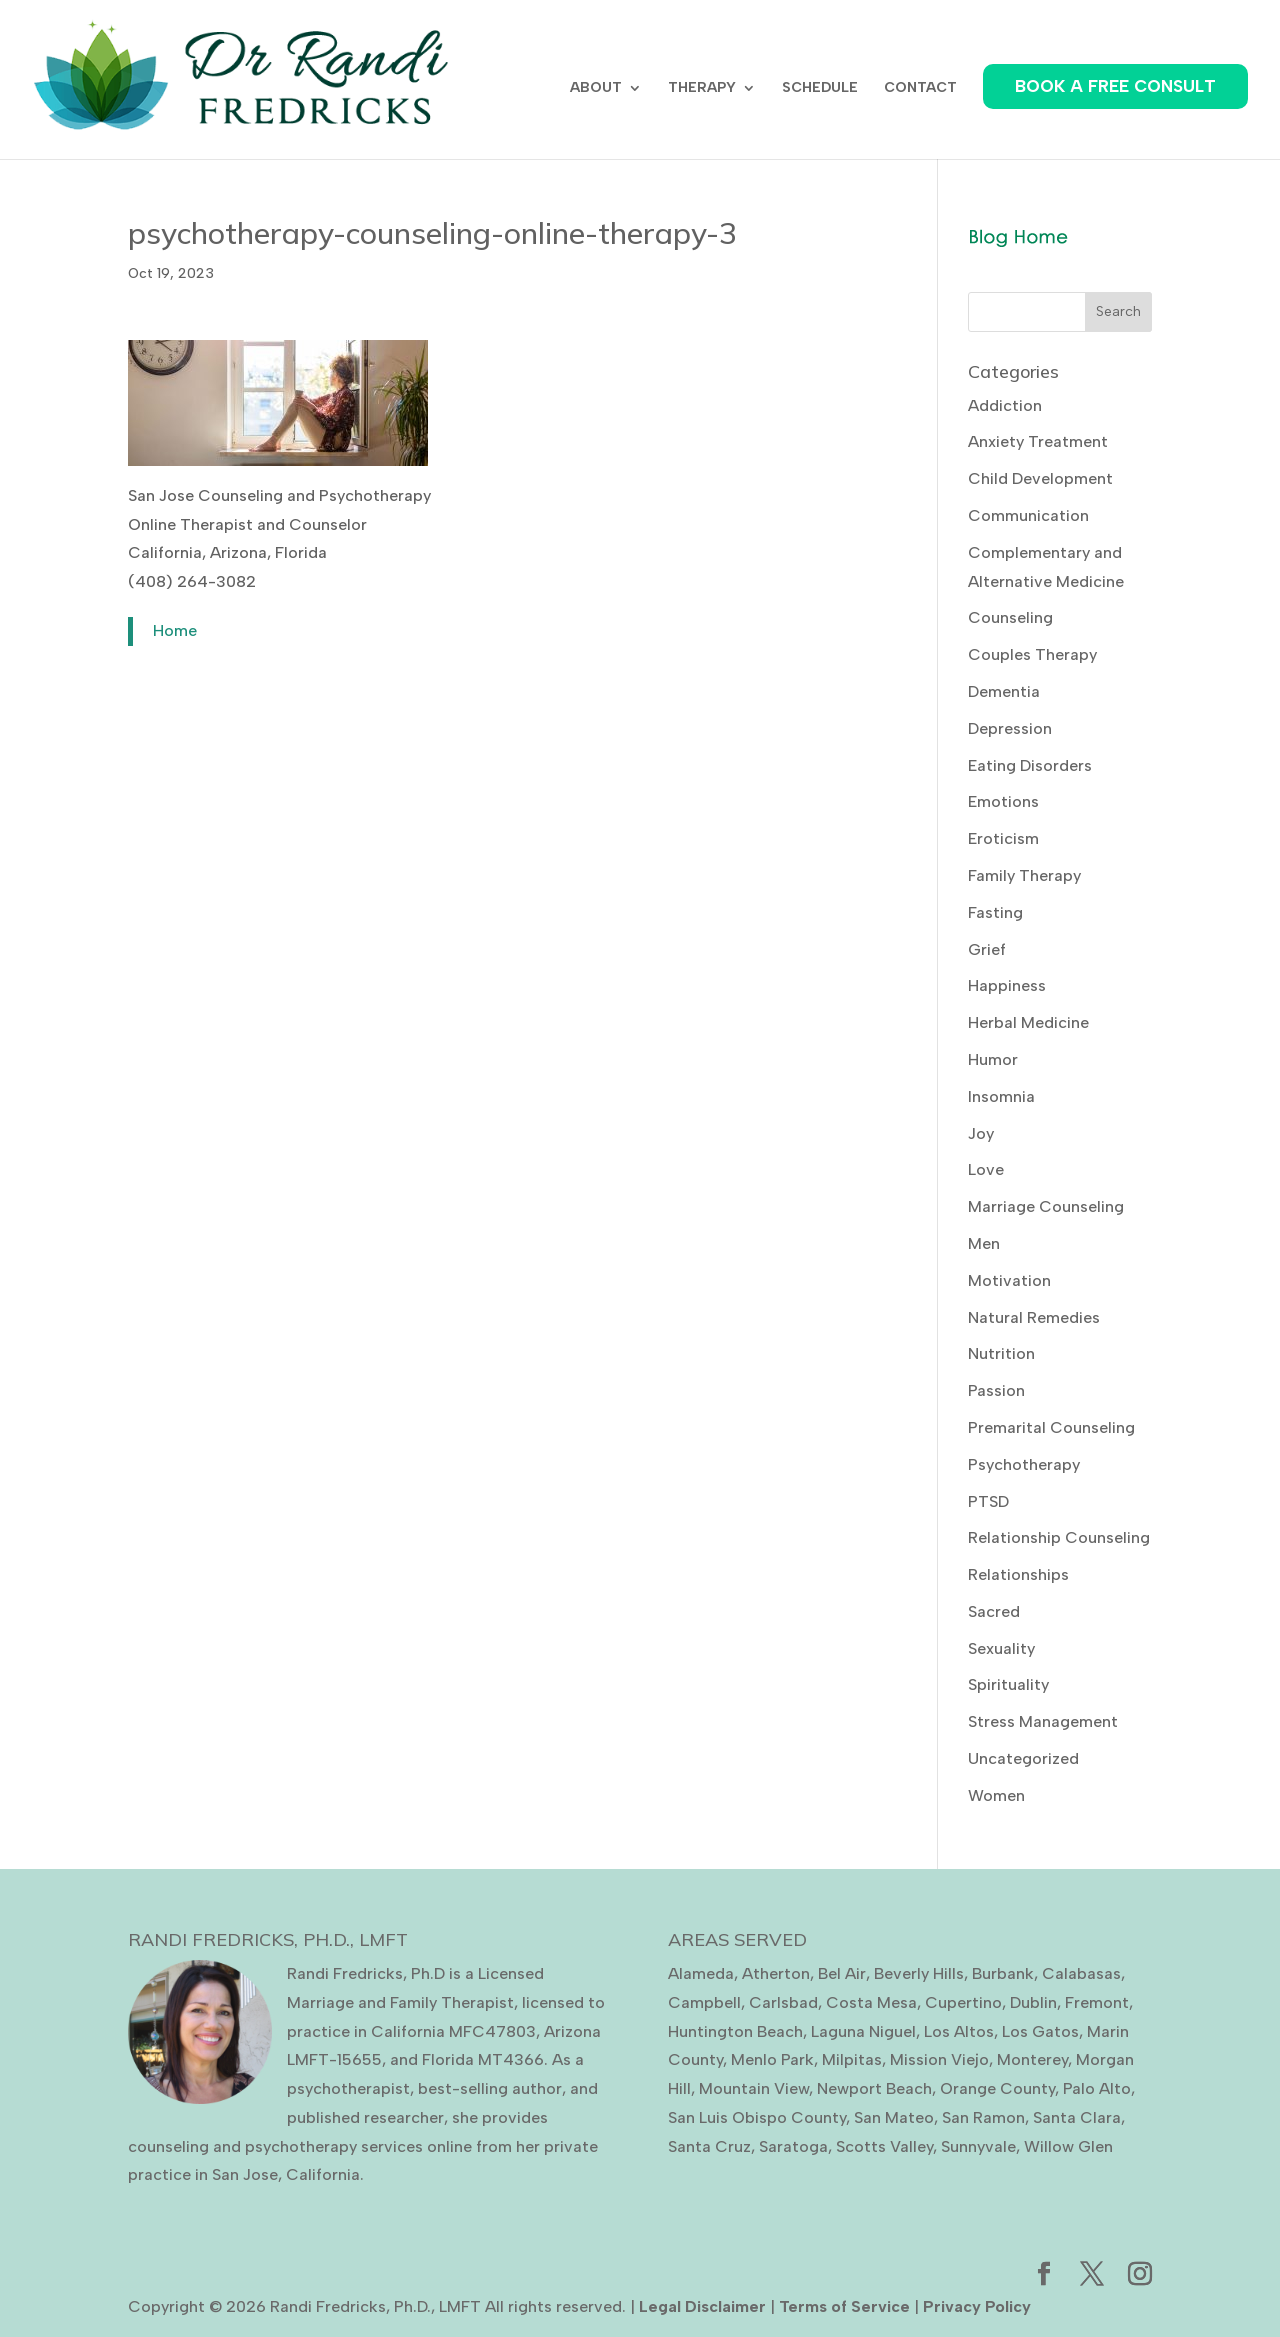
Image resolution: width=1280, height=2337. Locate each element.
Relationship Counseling (1059, 1537)
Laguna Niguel (863, 2031)
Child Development (1040, 478)
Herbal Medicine (1028, 1022)
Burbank (1003, 1973)
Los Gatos (1040, 2031)
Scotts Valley (884, 2146)
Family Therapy (1024, 875)
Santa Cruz (709, 2146)
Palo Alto (1097, 2088)
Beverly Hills (919, 1973)
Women (996, 1795)
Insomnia (1001, 1096)
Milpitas (852, 2059)
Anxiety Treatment (1038, 441)
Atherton (776, 1973)
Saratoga (793, 2146)
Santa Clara (1077, 2117)
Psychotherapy (1024, 1464)
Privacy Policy (977, 2306)
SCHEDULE (820, 88)
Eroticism (1003, 838)
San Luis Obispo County (757, 2117)
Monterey (1032, 2059)
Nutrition (1001, 1353)
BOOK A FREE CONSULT (1115, 86)
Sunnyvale (978, 2146)
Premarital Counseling (1051, 1427)
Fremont (1097, 2002)
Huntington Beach (735, 2031)
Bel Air (842, 1973)
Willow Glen (1068, 2146)
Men (984, 1243)
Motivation (1009, 1280)
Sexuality (1001, 1648)
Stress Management (1043, 1721)
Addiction (1005, 405)
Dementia (1004, 691)
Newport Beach (874, 2088)
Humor (993, 1059)
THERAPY (702, 88)
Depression (1010, 728)
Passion (996, 1390)
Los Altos (959, 2031)
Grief (987, 949)
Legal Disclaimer (702, 2306)
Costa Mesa (871, 2002)
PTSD (988, 1501)
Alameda (701, 1973)
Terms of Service (844, 2306)
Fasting (995, 912)
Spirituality (1008, 1684)
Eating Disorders (1030, 765)
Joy (981, 1133)
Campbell (704, 2002)
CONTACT (920, 88)
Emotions (1003, 801)
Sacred (994, 1611)
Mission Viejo (939, 2059)
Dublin (1033, 2002)
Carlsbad (783, 2002)
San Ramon (983, 2117)
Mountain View (754, 2088)
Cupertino (963, 2002)
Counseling (1010, 617)
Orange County (997, 2088)
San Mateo (894, 2117)
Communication (1028, 515)
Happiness (1007, 985)
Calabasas (1081, 1973)
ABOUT (596, 88)
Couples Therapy (1032, 654)
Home (175, 630)
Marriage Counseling (1046, 1206)
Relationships (1018, 1574)
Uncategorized (1023, 1758)
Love (986, 1169)
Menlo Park (772, 2059)
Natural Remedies (1034, 1317)
